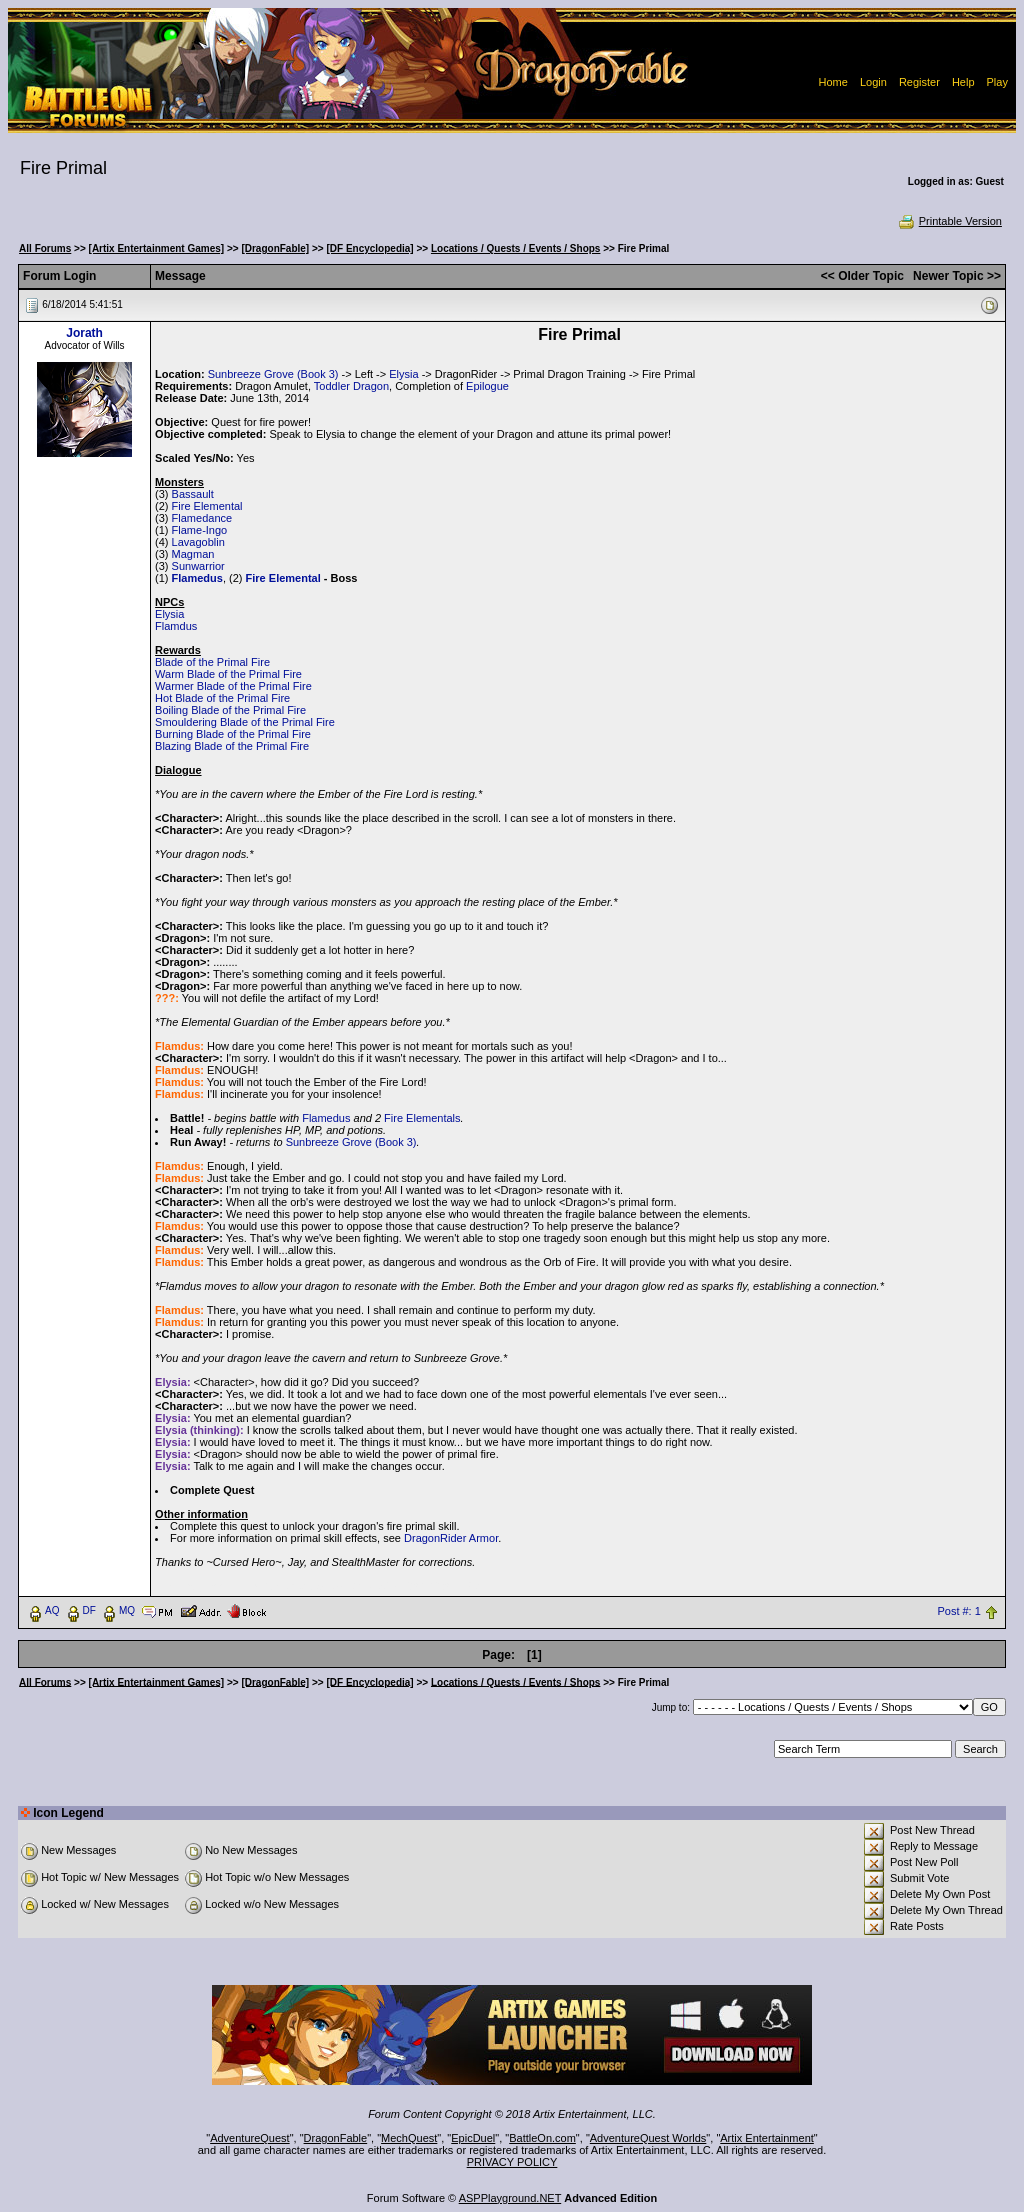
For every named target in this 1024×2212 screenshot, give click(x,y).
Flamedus (197, 578)
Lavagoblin (198, 542)
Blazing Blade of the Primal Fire (232, 746)
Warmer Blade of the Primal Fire (233, 686)
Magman (193, 554)
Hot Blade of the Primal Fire (222, 698)
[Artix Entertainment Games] (157, 248)
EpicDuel (473, 2138)
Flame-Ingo (200, 530)
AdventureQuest (250, 2138)
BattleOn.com (542, 2138)
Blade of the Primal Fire (212, 662)
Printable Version (949, 221)
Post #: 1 (958, 1611)
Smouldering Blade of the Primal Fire (245, 722)
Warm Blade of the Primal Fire (228, 674)
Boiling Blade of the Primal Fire (230, 710)
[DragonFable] (275, 248)
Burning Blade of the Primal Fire (233, 734)
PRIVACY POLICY (512, 2162)
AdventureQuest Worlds (648, 2138)
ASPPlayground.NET (510, 2198)
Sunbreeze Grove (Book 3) (273, 374)
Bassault (193, 494)
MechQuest (409, 2138)
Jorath (84, 333)
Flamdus (176, 626)
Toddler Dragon (351, 386)
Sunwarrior (198, 566)
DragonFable (336, 2138)
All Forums (45, 248)
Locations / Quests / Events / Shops (515, 248)
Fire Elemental (207, 506)
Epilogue (487, 386)
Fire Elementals (422, 1118)
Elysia (403, 374)
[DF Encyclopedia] (369, 248)
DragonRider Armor (451, 1538)
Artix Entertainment (767, 2138)
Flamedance (202, 518)
